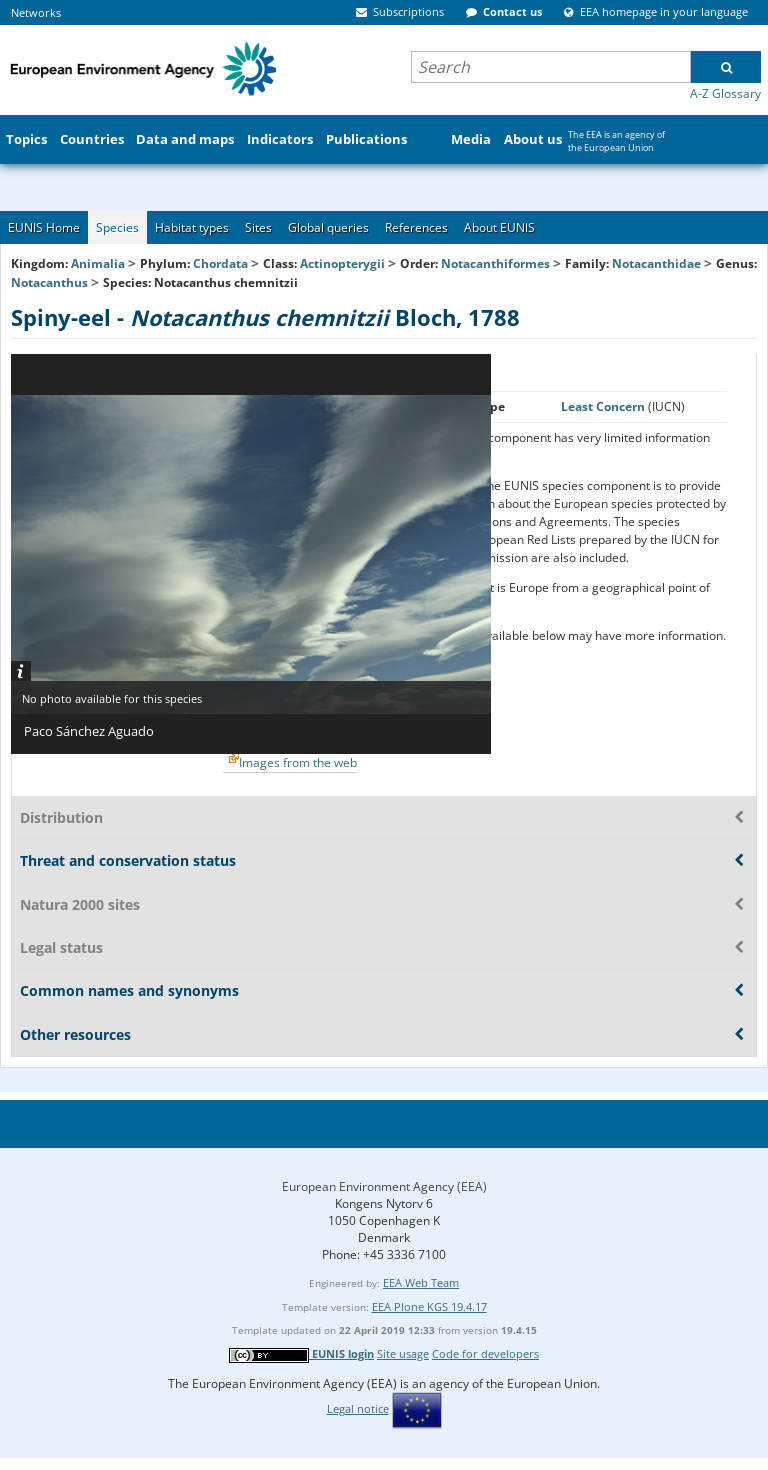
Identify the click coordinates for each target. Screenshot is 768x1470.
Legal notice (358, 1408)
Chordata (220, 263)
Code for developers (485, 1353)
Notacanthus (51, 282)
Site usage (403, 1353)
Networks (36, 12)
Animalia (98, 263)
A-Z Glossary (725, 93)
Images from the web (298, 762)
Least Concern (604, 406)
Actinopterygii (342, 263)
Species (117, 227)
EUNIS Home (44, 227)
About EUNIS (499, 227)
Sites (258, 227)
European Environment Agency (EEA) (384, 1186)
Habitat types (192, 227)
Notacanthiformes (495, 263)
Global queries (328, 227)
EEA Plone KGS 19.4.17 (429, 1306)
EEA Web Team (421, 1282)
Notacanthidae (656, 263)
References (416, 227)
